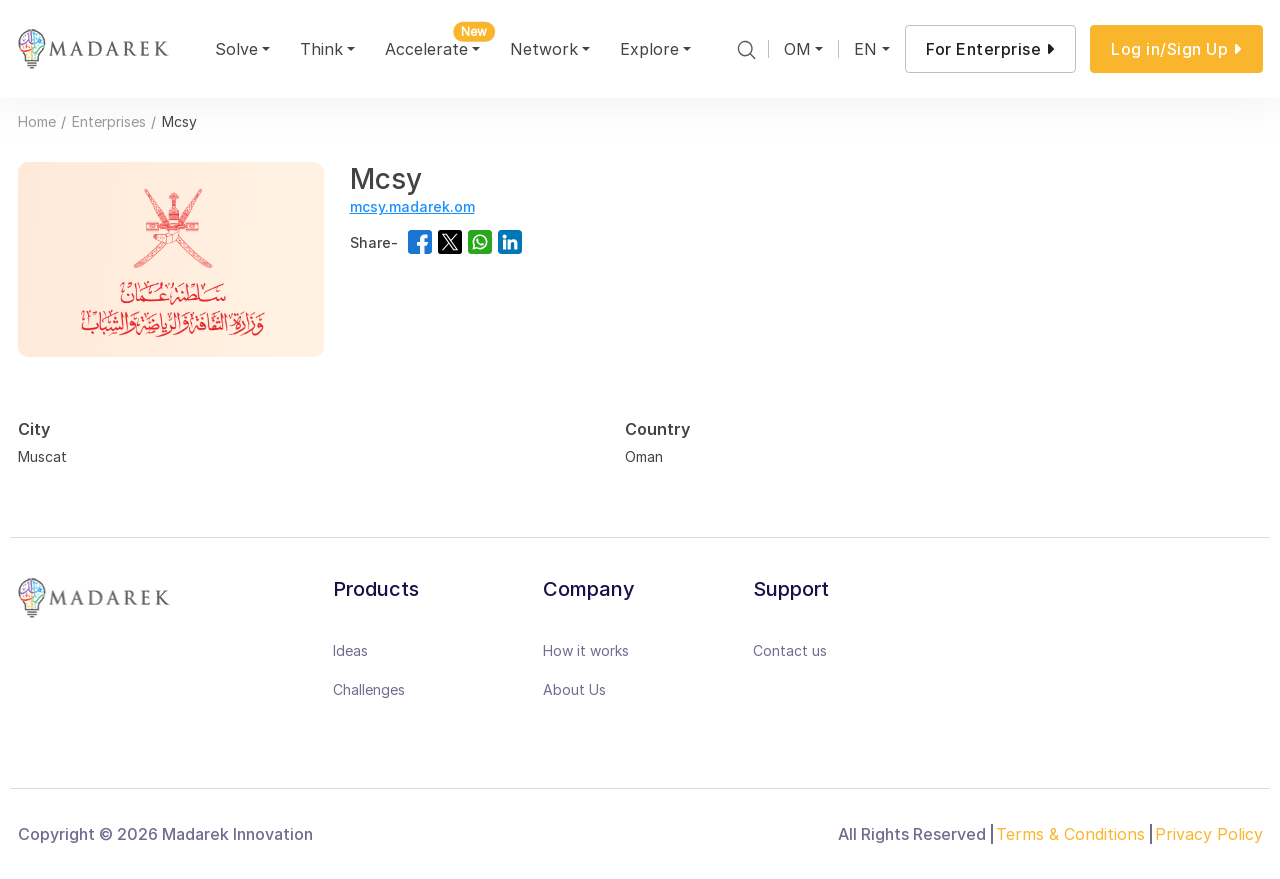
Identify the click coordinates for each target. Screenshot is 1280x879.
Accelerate (435, 45)
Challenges (369, 689)
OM (797, 49)
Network (544, 49)
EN (865, 49)
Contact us (790, 650)
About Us (574, 689)
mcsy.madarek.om (412, 206)
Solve (236, 49)
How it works (586, 650)
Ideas (350, 650)
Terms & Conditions (1070, 834)
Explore (649, 49)
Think (321, 49)
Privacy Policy (1209, 834)
